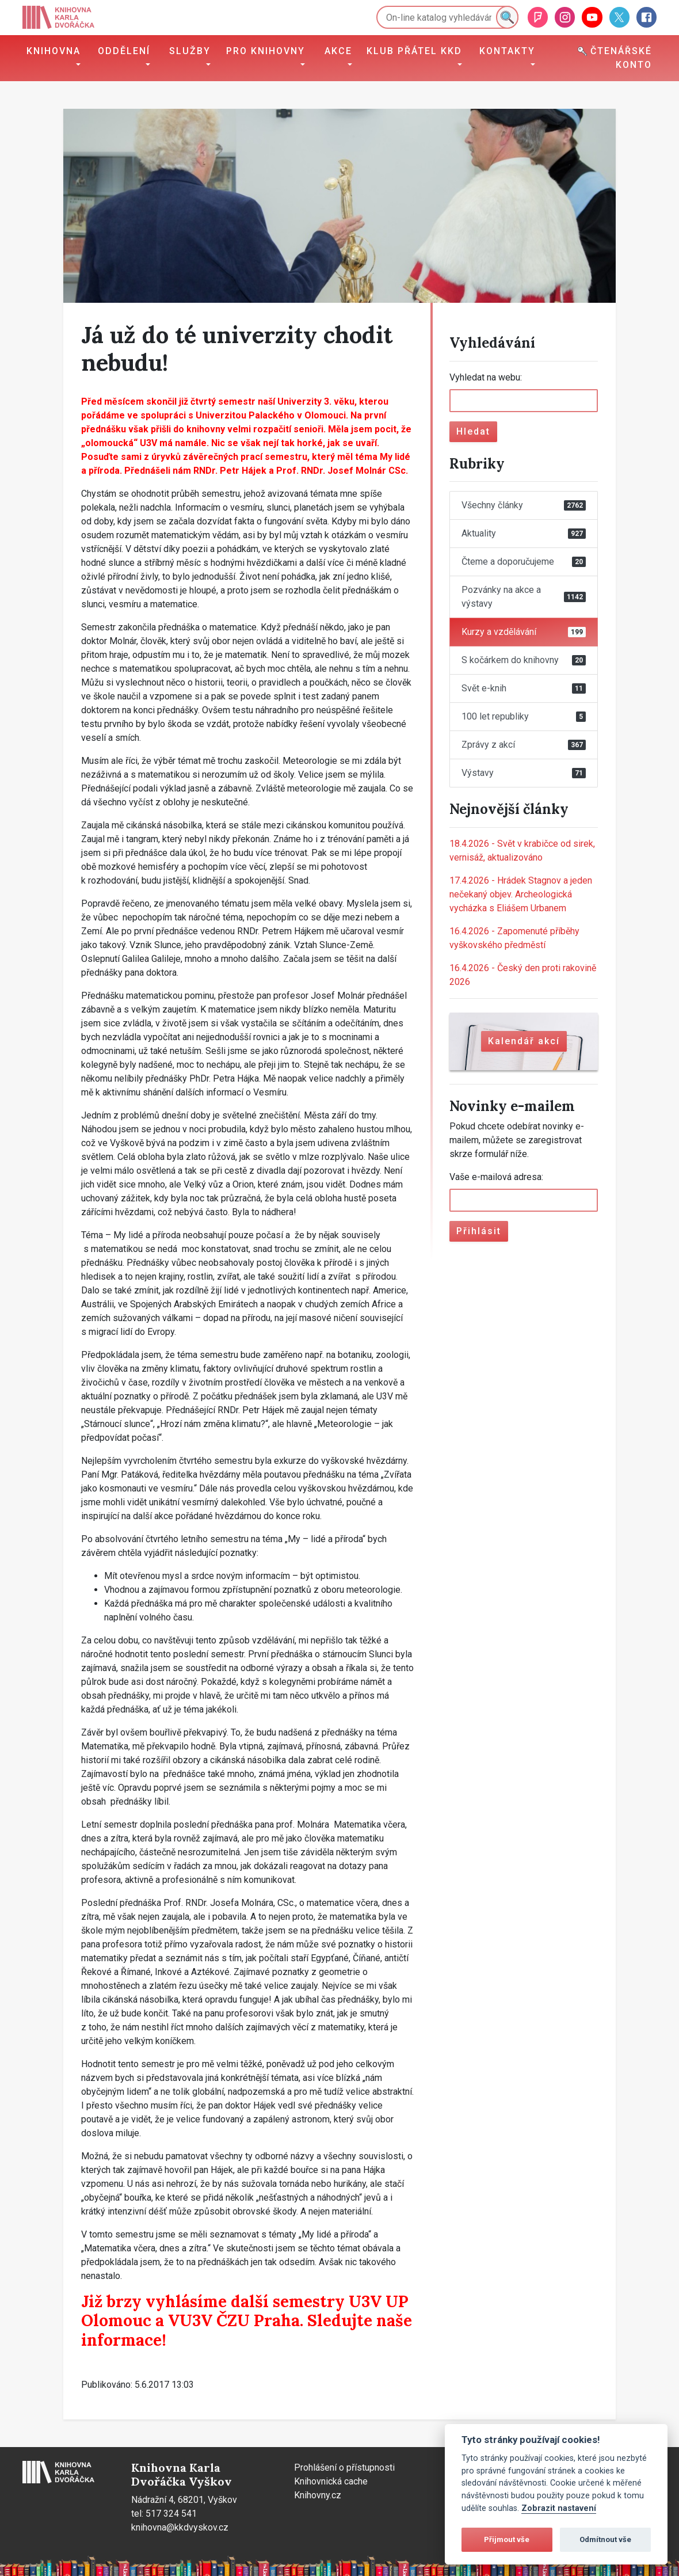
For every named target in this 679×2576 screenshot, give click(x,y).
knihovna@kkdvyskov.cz (179, 2527)
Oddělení (124, 50)
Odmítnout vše (605, 2539)
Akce (338, 50)
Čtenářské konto (615, 57)
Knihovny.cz (317, 2495)
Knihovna (53, 50)
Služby (190, 50)
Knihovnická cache (331, 2481)
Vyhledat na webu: (485, 377)
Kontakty (507, 50)
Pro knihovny (265, 50)
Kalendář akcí (524, 1041)
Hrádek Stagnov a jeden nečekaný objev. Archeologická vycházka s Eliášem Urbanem (520, 894)
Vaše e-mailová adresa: (496, 1176)
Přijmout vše (506, 2539)
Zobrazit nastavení (558, 2508)
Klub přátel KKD (414, 50)
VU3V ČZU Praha (234, 2320)
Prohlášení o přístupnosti (344, 2467)
